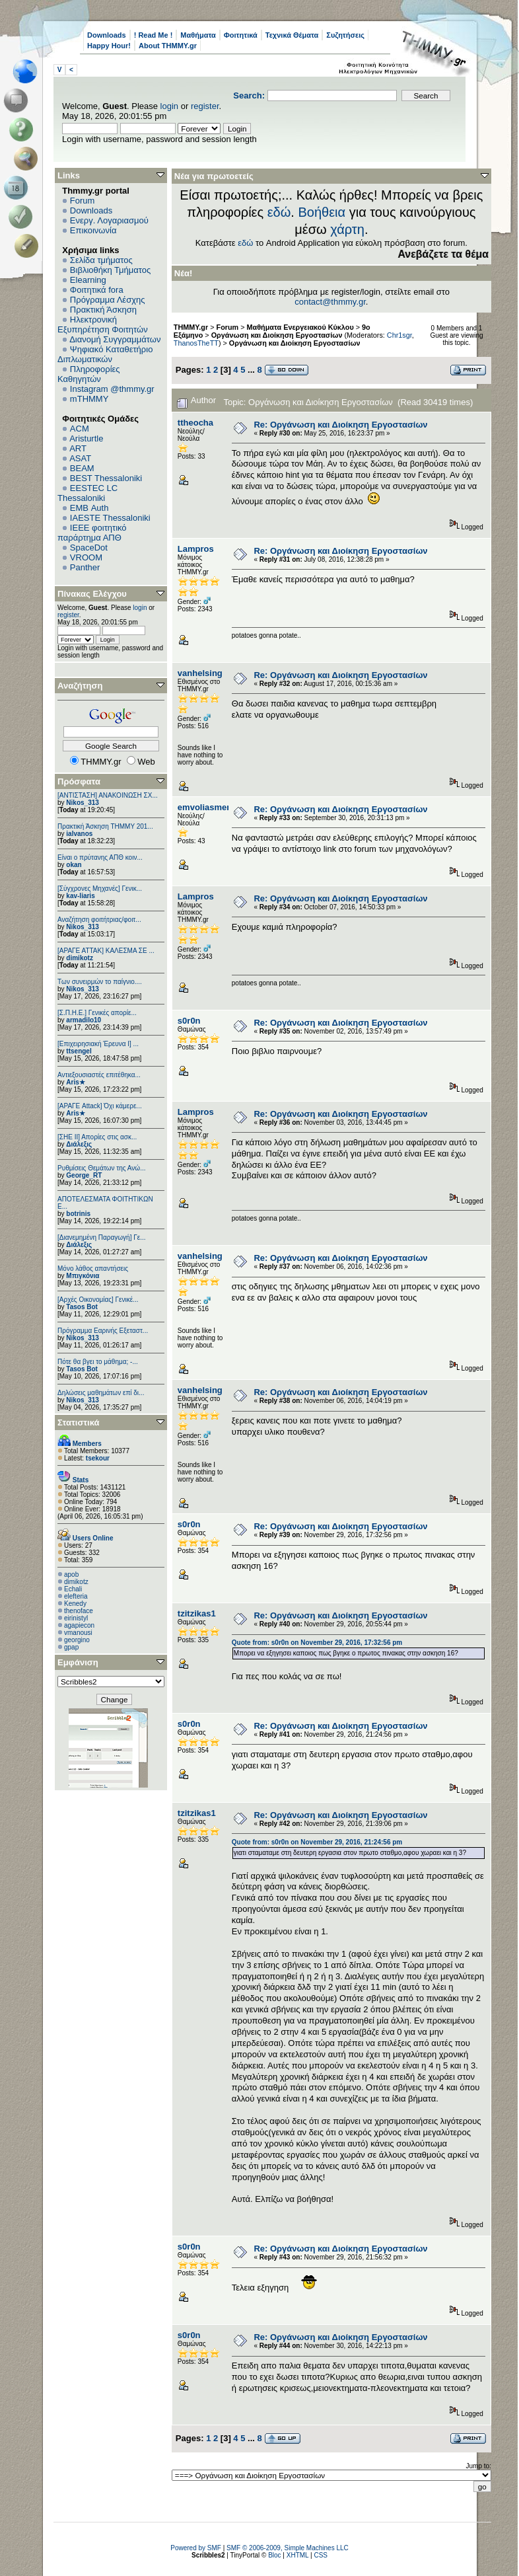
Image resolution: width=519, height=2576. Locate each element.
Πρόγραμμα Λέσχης (107, 300)
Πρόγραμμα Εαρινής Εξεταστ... (102, 1330)
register (205, 106)
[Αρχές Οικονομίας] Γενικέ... (98, 1299)
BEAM (82, 468)
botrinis (78, 1213)
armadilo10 (83, 1020)
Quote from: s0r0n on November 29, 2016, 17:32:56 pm (317, 1642)
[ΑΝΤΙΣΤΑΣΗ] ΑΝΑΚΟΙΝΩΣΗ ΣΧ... (107, 795)
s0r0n (189, 1021)
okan (73, 864)
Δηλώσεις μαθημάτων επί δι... (100, 1392)
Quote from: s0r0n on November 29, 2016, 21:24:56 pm (317, 1842)
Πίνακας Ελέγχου (92, 594)
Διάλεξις (79, 1144)
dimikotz (79, 958)
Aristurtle (86, 438)
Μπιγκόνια (82, 1275)
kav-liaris (80, 895)
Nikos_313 (82, 802)
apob (71, 1574)
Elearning (88, 280)
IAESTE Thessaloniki (110, 518)
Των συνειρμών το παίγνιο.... (99, 981)
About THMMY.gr (168, 46)
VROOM (86, 557)
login (169, 106)
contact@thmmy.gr (330, 302)
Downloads (106, 35)
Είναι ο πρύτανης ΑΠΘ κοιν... (100, 857)
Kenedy (75, 1603)
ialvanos (79, 833)
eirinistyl (76, 1618)
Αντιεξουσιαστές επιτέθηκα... (99, 1075)
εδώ (279, 212)
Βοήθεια (321, 212)
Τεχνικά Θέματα (292, 35)
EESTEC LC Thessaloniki (87, 493)
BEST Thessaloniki (106, 478)
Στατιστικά (78, 1422)
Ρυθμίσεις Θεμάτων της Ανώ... (101, 1168)
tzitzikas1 (197, 1613)
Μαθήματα (197, 35)
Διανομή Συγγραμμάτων (114, 339)
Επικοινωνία (93, 230)
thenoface (78, 1610)
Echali (73, 1589)
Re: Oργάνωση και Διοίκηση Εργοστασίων (340, 425)
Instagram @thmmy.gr (112, 389)
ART (77, 448)
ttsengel (78, 1051)
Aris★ (75, 1082)
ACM (79, 429)
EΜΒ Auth (89, 508)
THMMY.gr (191, 327)
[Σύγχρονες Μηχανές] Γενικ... (99, 888)
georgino (77, 1640)
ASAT (80, 458)
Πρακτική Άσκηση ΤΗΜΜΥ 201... (105, 826)
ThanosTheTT (196, 343)
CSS (321, 2555)
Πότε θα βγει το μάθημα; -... (97, 1361)
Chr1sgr (399, 335)
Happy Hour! (109, 46)
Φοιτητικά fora (96, 290)
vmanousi (78, 1632)
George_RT (84, 1175)
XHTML (298, 2555)
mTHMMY (89, 399)
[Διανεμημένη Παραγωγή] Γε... (101, 1237)
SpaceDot (89, 547)
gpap (71, 1647)
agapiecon (79, 1625)
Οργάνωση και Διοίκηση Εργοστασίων (277, 335)
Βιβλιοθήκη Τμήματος (110, 270)
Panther (85, 567)
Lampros (196, 549)
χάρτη (347, 229)
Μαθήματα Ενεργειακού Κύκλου (300, 327)
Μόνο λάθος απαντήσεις (92, 1268)
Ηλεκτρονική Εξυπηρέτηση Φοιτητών (102, 324)
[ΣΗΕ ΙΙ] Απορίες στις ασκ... (97, 1137)
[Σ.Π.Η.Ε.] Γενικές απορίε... (97, 1012)
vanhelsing (200, 673)
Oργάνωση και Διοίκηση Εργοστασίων (295, 343)
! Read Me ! (153, 35)
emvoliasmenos (210, 807)
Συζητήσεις (345, 35)
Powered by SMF (195, 2548)
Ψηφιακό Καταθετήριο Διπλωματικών (105, 354)
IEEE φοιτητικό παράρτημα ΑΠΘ (92, 533)
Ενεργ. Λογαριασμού (109, 220)
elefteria (76, 1596)
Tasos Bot (82, 1306)
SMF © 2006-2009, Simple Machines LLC (287, 2548)
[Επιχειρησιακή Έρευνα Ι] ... (98, 1043)
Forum (82, 201)
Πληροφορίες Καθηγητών (88, 374)
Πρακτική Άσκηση (103, 310)
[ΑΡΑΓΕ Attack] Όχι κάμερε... (99, 1106)
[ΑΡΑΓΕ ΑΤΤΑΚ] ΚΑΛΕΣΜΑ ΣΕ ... (106, 950)
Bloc (274, 2555)
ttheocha (195, 423)
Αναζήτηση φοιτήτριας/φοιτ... (99, 919)
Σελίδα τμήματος (101, 260)
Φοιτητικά (241, 35)
